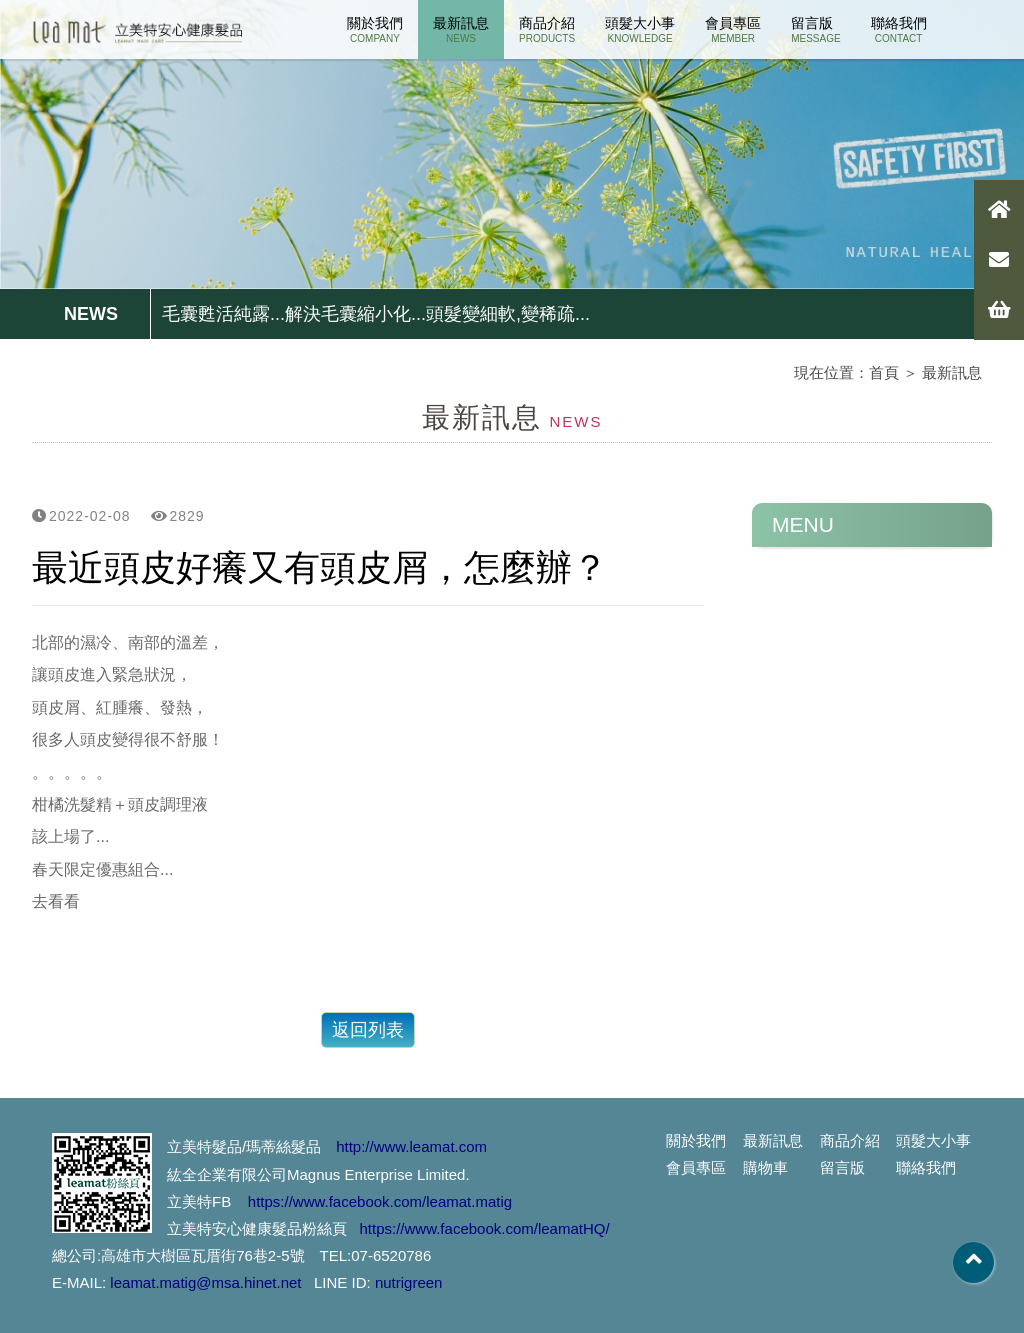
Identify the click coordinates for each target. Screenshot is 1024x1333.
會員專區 (733, 29)
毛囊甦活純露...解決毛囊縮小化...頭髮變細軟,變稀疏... (376, 314)
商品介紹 (547, 29)
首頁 (884, 372)
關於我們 (375, 29)
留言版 (815, 29)
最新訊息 (461, 29)
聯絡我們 (899, 29)
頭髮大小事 (640, 29)
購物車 (765, 1167)
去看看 (56, 901)
